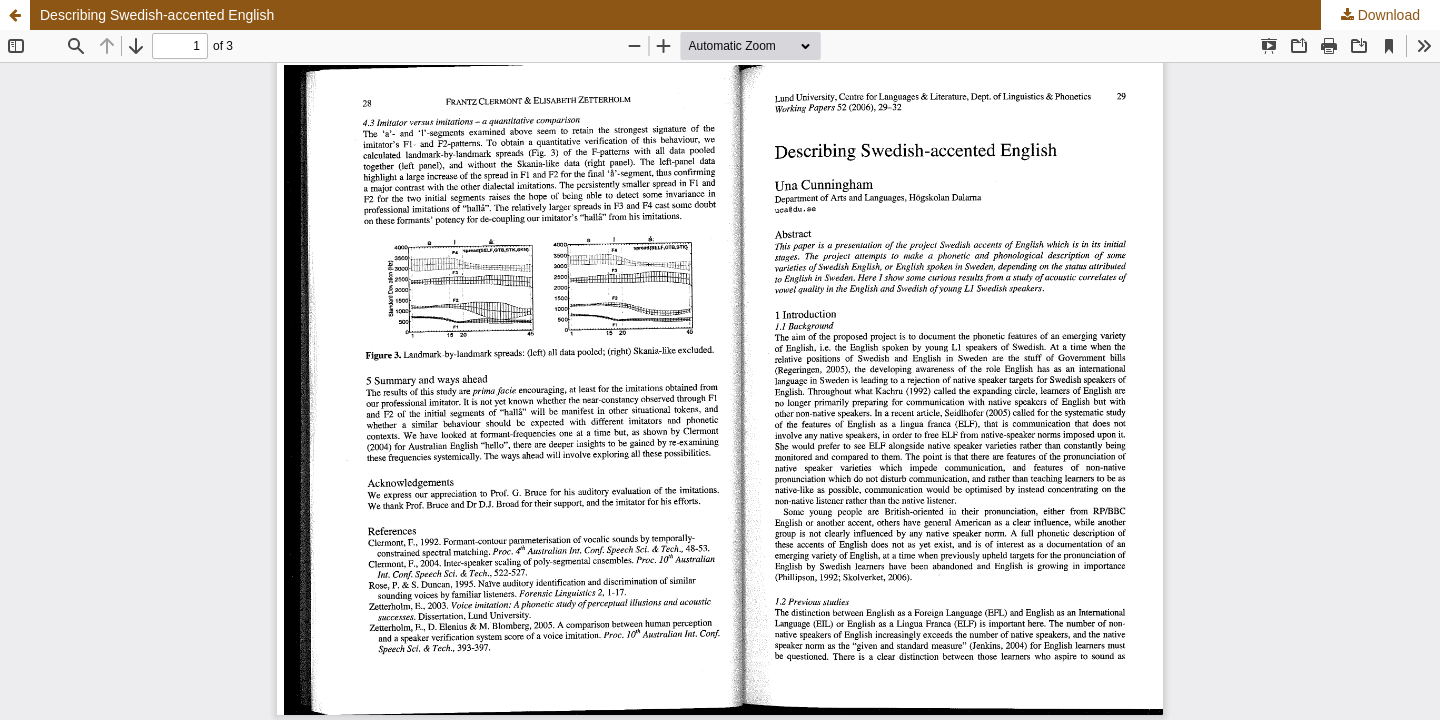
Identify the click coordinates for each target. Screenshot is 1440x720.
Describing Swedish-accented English (157, 15)
